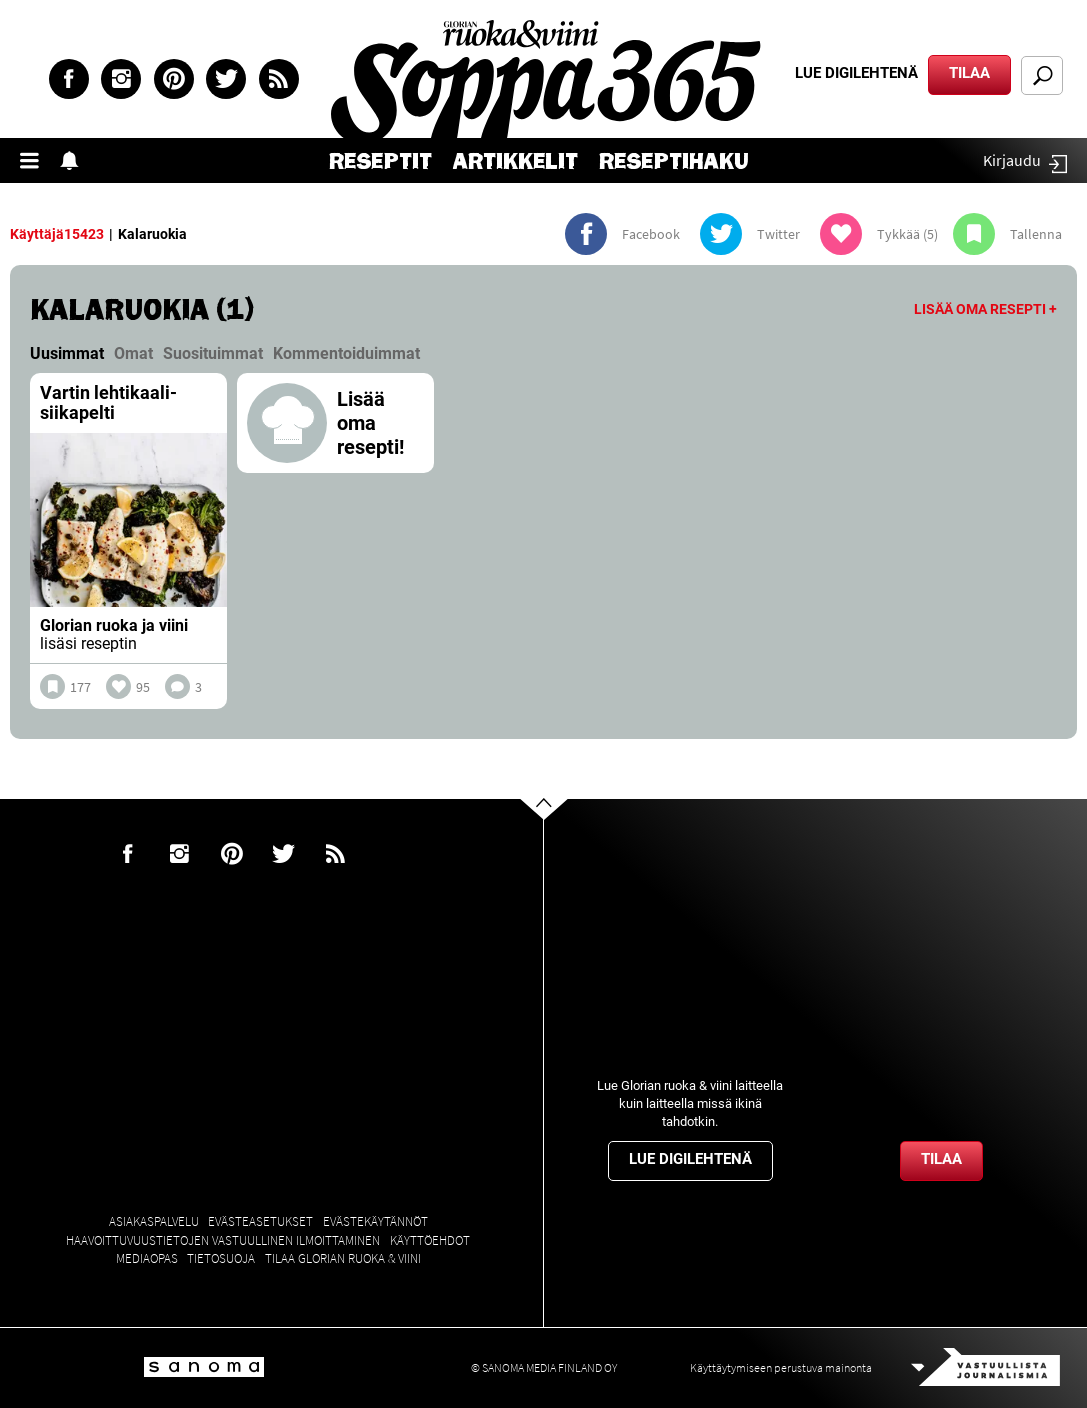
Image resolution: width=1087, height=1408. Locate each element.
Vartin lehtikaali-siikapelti (108, 402)
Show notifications (75, 160)
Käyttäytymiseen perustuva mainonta (781, 1367)
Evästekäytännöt (375, 1221)
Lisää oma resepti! (370, 423)
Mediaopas (147, 1258)
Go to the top (561, 840)
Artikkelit (515, 162)
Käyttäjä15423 (57, 234)
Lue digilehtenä (856, 73)
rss (279, 79)
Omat (133, 353)
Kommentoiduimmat (346, 353)
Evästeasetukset (260, 1221)
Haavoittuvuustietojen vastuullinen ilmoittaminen (223, 1240)
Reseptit (380, 162)
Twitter (226, 79)
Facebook (69, 79)
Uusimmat (67, 353)
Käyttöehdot (430, 1240)
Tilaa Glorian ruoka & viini (343, 1258)
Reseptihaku (674, 162)
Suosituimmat (213, 353)
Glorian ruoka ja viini (114, 625)
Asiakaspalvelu (154, 1221)
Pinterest (174, 79)
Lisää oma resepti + (985, 309)
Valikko (35, 160)
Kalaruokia (152, 234)
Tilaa (969, 73)
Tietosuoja (221, 1258)
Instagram (121, 79)
